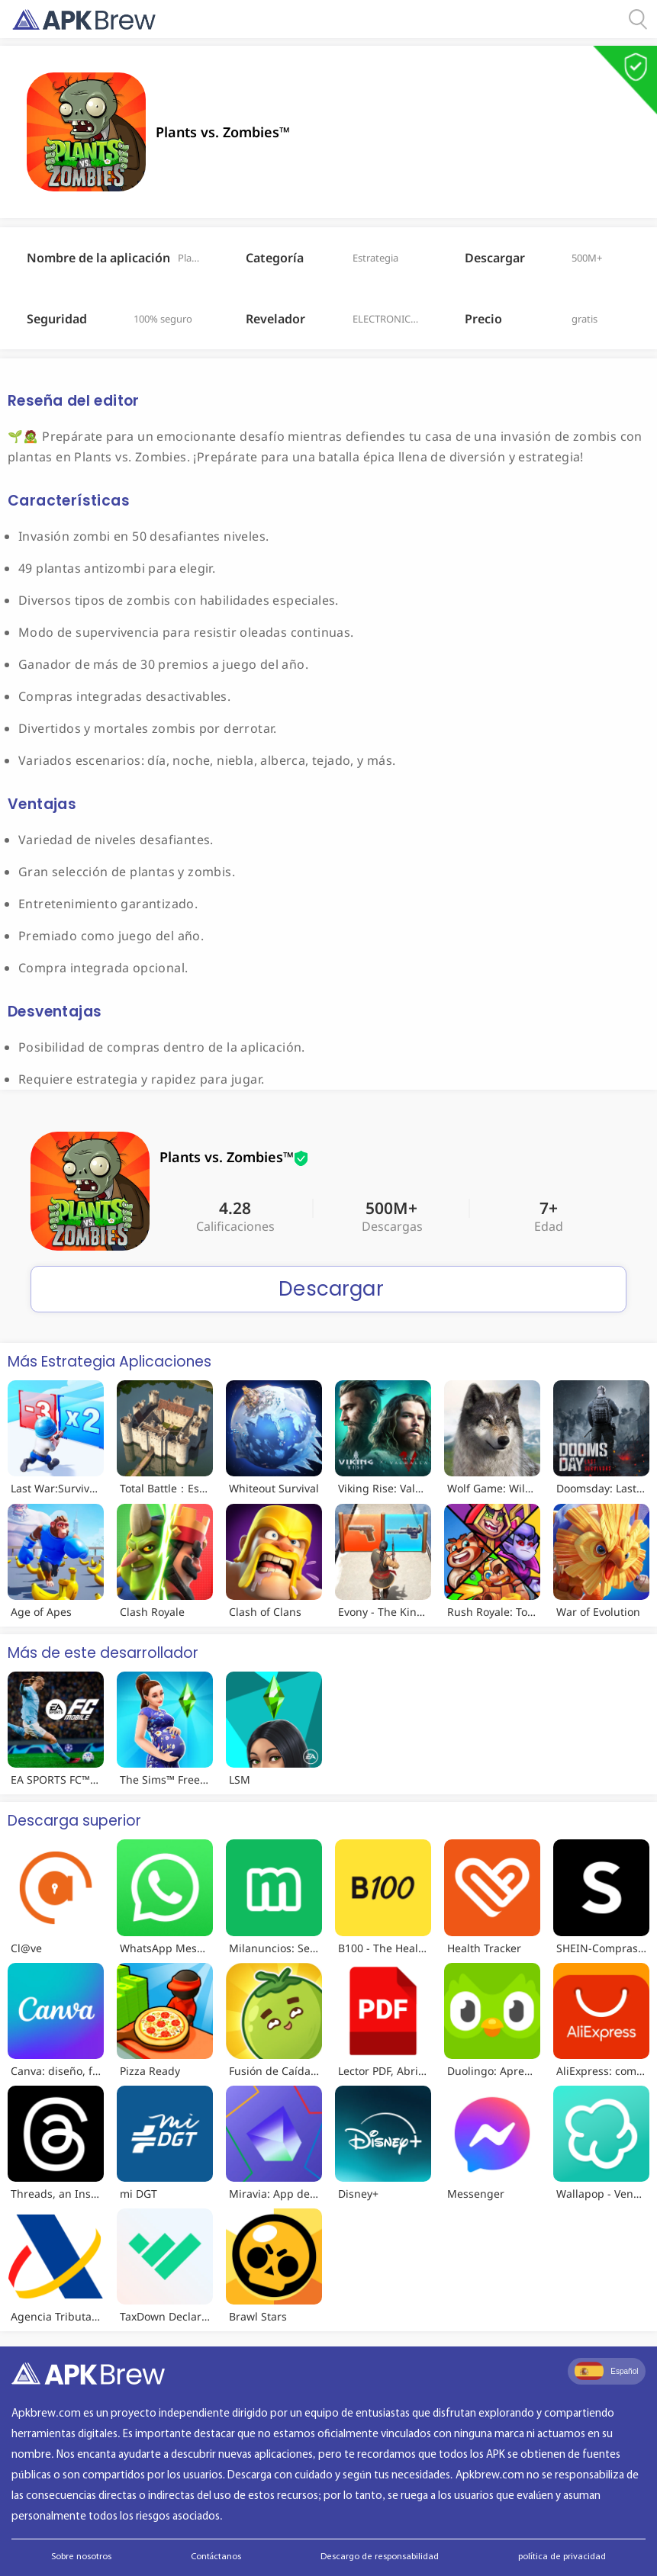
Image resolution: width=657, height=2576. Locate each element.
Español (606, 2371)
